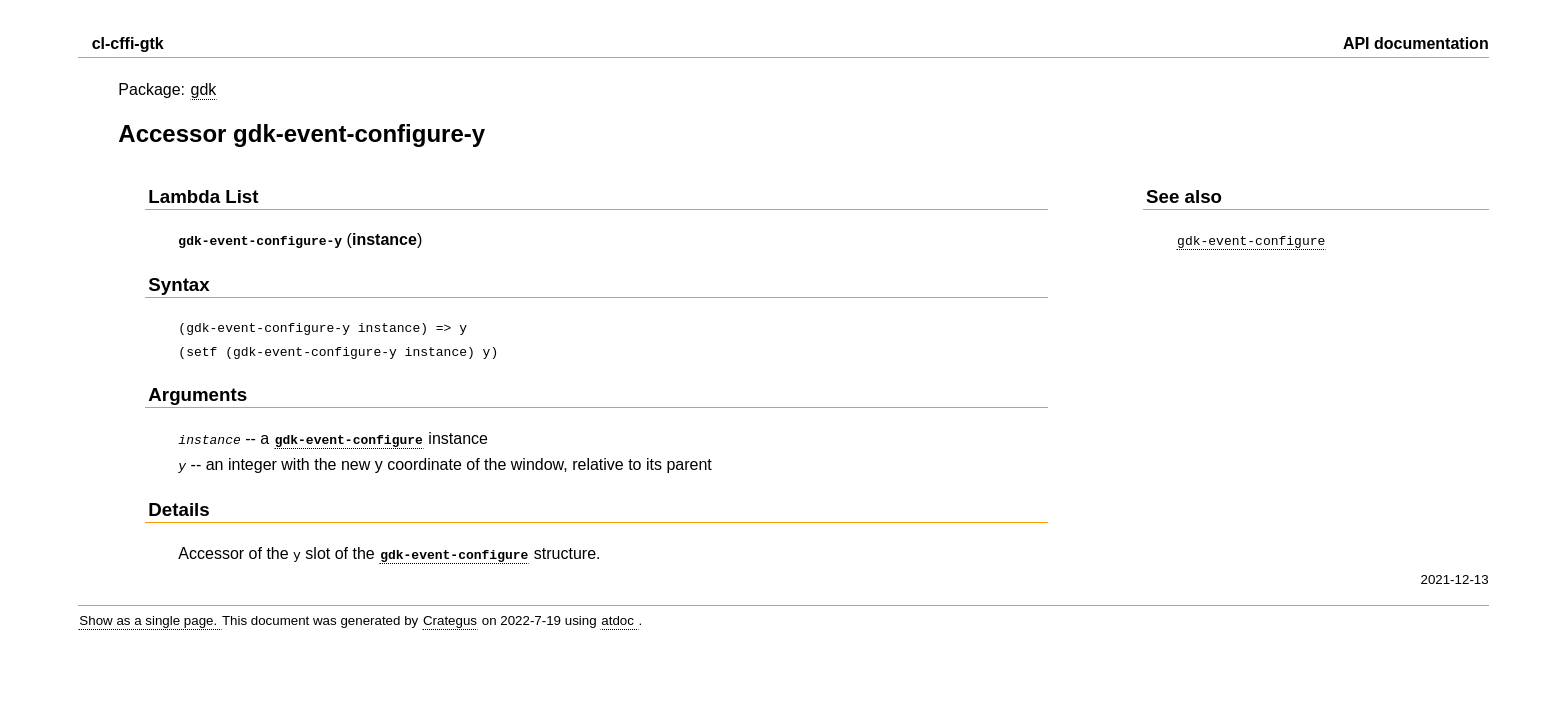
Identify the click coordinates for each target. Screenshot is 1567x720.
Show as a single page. (150, 612)
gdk (204, 89)
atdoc (619, 612)
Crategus (450, 612)
